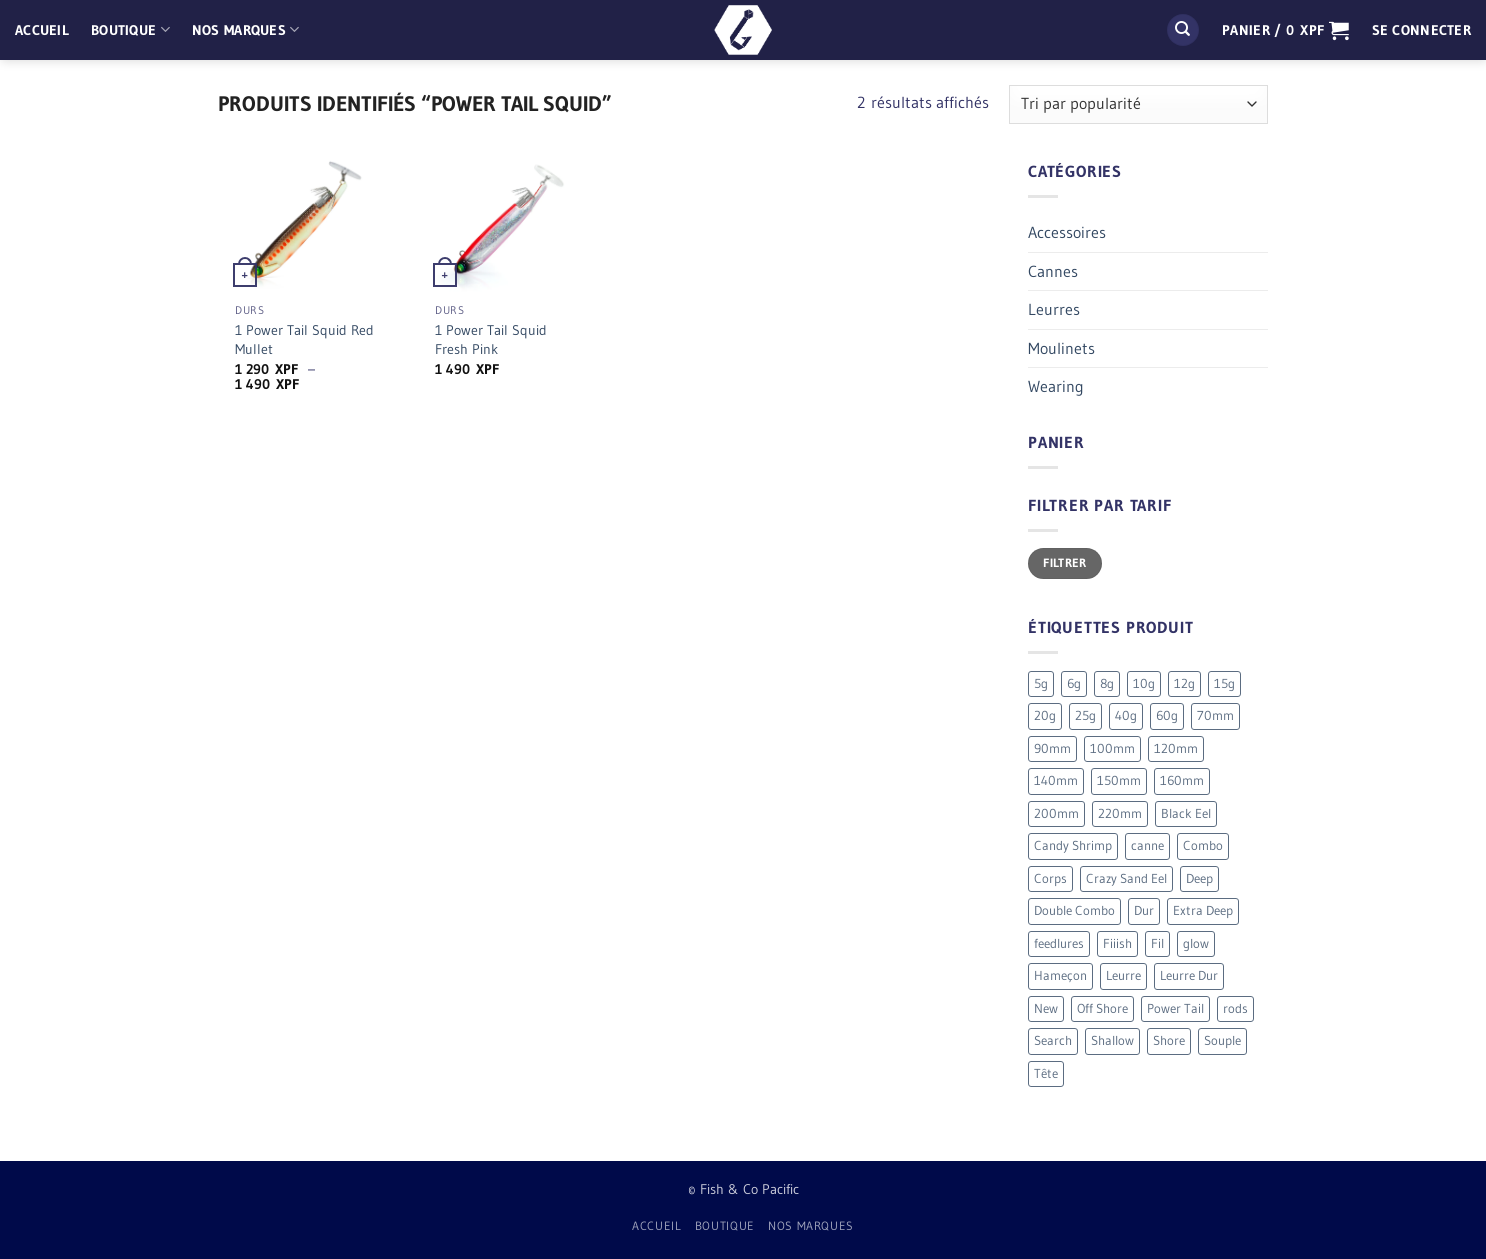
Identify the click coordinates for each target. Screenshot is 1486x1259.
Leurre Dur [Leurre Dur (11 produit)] (1189, 975)
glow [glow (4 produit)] (1196, 943)
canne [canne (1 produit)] (1147, 845)
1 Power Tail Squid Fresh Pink (491, 339)
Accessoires (1067, 232)
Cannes (1053, 271)
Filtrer (1065, 562)
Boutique (130, 29)
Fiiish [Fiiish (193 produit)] (1117, 943)
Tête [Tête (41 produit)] (1046, 1073)
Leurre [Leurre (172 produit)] (1123, 975)
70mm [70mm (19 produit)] (1215, 715)
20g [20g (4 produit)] (1045, 715)
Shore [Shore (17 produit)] (1169, 1040)
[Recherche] (1183, 30)
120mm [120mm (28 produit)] (1176, 748)
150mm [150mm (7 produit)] (1119, 780)
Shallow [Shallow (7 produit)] (1112, 1040)
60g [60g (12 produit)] (1167, 715)
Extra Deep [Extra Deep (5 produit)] (1203, 910)
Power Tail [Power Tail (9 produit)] (1175, 1008)
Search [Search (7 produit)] (1053, 1040)
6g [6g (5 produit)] (1074, 683)
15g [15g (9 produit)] (1224, 683)
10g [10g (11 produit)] (1144, 683)
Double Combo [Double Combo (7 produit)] (1074, 910)
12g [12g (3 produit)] (1184, 683)
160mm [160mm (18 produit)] (1182, 780)
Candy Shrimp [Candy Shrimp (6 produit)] (1073, 845)
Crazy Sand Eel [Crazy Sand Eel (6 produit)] (1126, 878)
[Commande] (1138, 104)
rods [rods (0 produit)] (1235, 1008)
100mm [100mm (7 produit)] (1112, 748)
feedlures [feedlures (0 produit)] (1059, 943)
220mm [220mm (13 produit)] (1120, 813)
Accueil (42, 30)
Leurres (1054, 309)
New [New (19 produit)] (1046, 1008)
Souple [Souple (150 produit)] (1222, 1040)
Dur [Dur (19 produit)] (1144, 910)
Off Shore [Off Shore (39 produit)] (1102, 1008)
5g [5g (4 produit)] (1041, 683)
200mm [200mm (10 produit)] (1056, 813)
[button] (1285, 30)
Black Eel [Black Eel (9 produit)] (1186, 813)
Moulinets (1061, 348)
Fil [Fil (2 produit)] (1157, 943)
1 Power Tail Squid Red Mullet (304, 339)
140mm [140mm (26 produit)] (1056, 780)
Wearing (1056, 386)
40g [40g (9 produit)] (1126, 715)
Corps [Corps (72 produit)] (1050, 878)
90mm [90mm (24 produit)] (1052, 748)
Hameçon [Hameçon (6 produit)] (1060, 975)
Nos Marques (246, 29)
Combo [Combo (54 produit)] (1203, 845)
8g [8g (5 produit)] (1107, 683)
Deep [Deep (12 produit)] (1199, 878)
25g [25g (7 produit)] (1085, 715)
